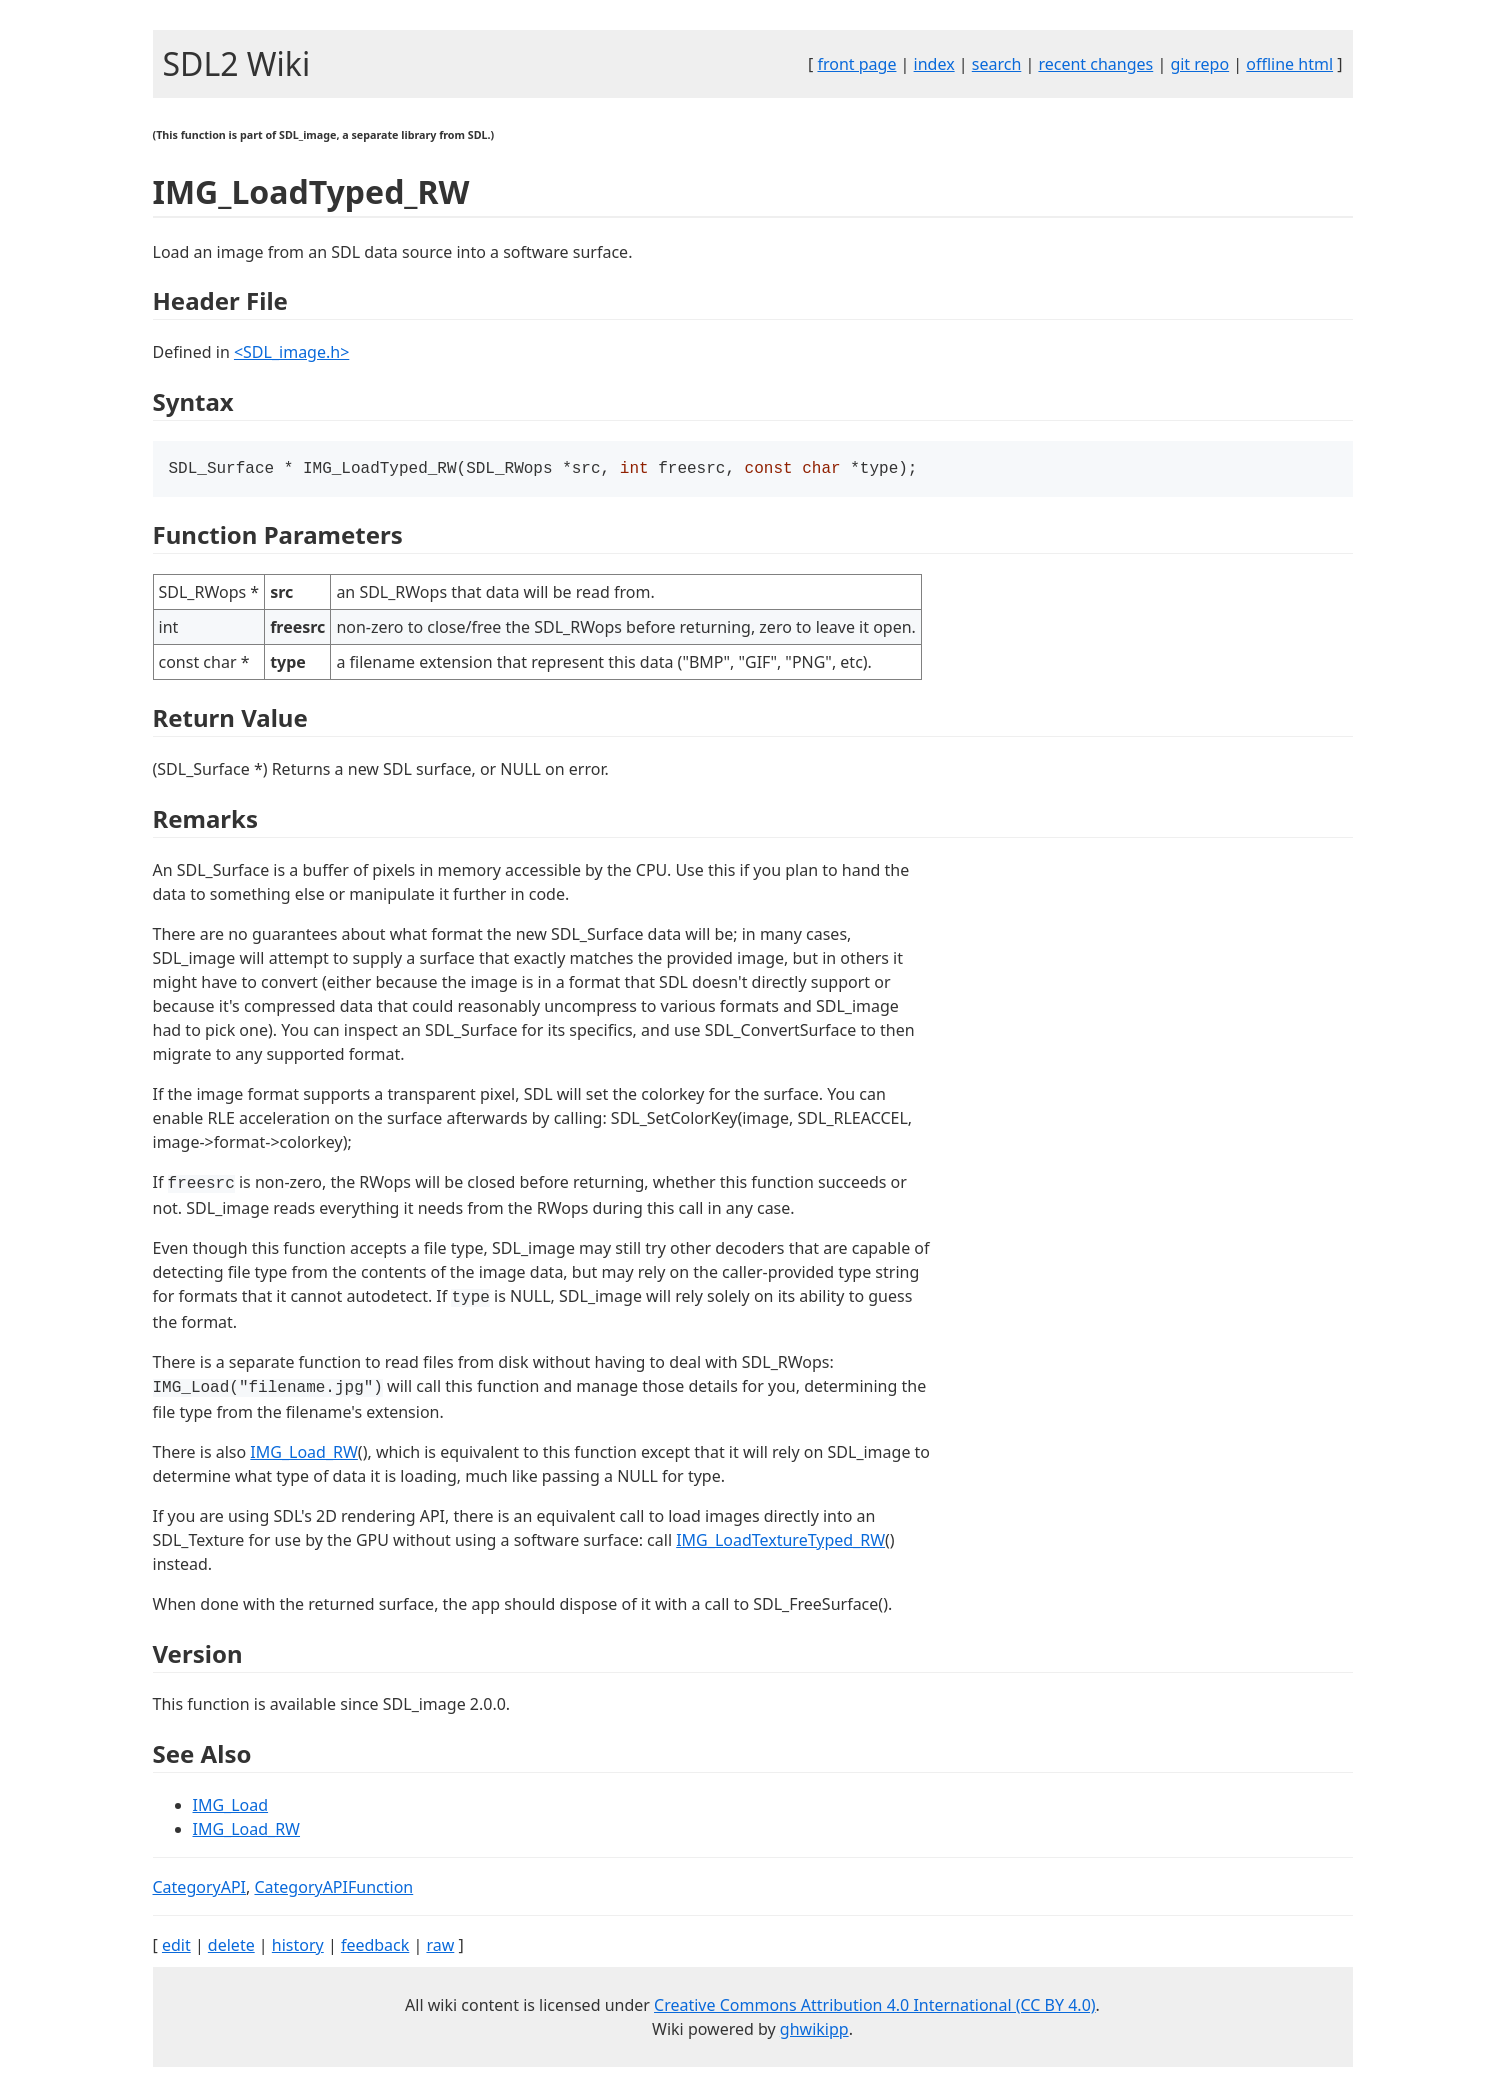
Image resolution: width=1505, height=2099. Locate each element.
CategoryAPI (200, 1889)
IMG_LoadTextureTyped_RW (780, 1542)
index (934, 64)
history (298, 1947)
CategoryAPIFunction (333, 1889)
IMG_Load (231, 1807)
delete (231, 1947)
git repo (1199, 64)
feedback (375, 1947)
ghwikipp (814, 2031)
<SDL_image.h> (291, 352)
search (997, 64)
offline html (1289, 64)
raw (440, 1947)
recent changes (1095, 64)
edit (176, 1947)
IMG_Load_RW (304, 1454)
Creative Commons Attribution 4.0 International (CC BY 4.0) (875, 2007)
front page (856, 64)
